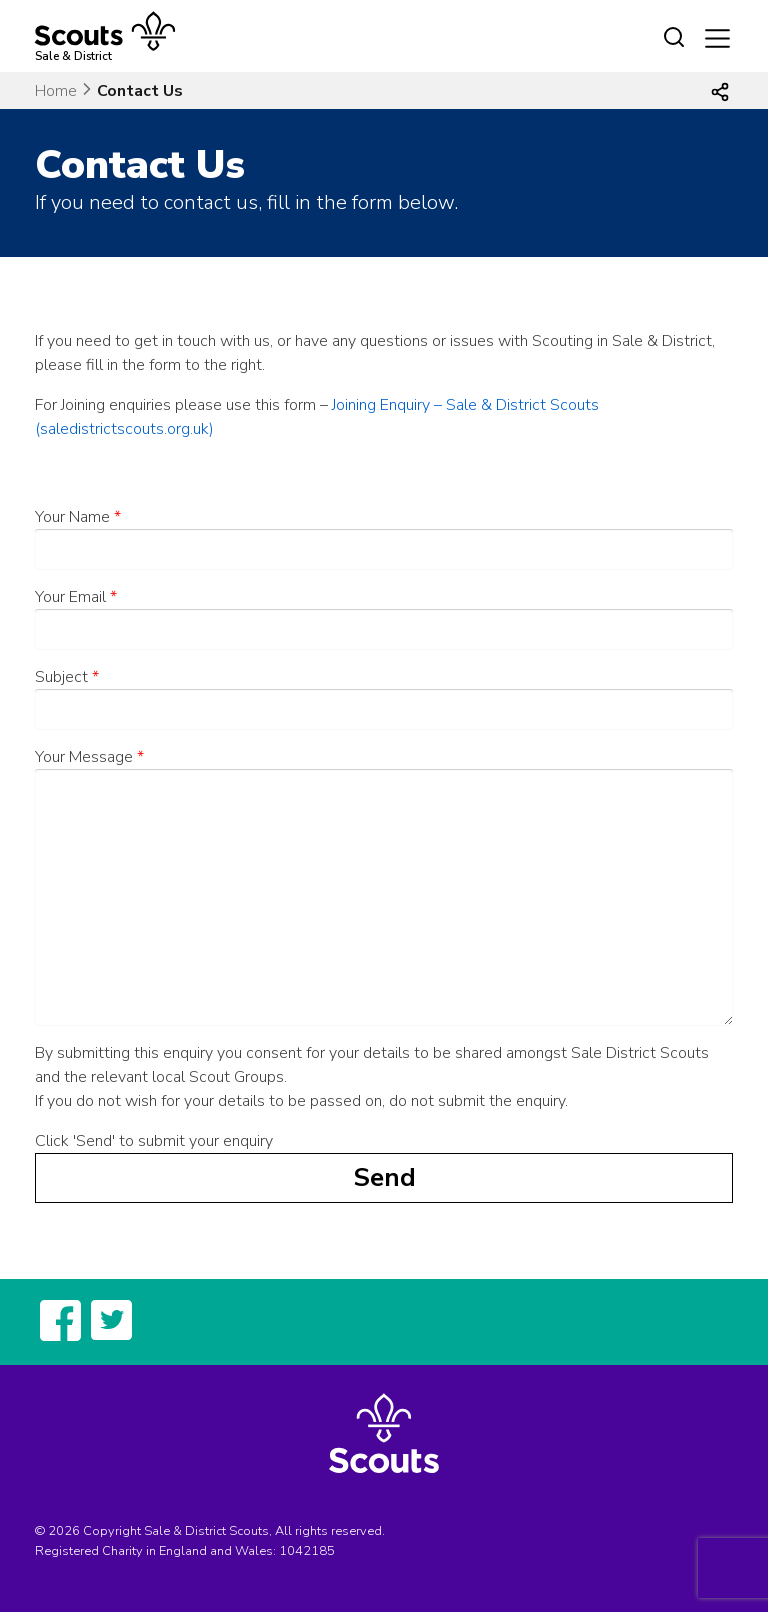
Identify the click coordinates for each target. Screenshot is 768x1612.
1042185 (307, 1551)
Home (56, 91)
